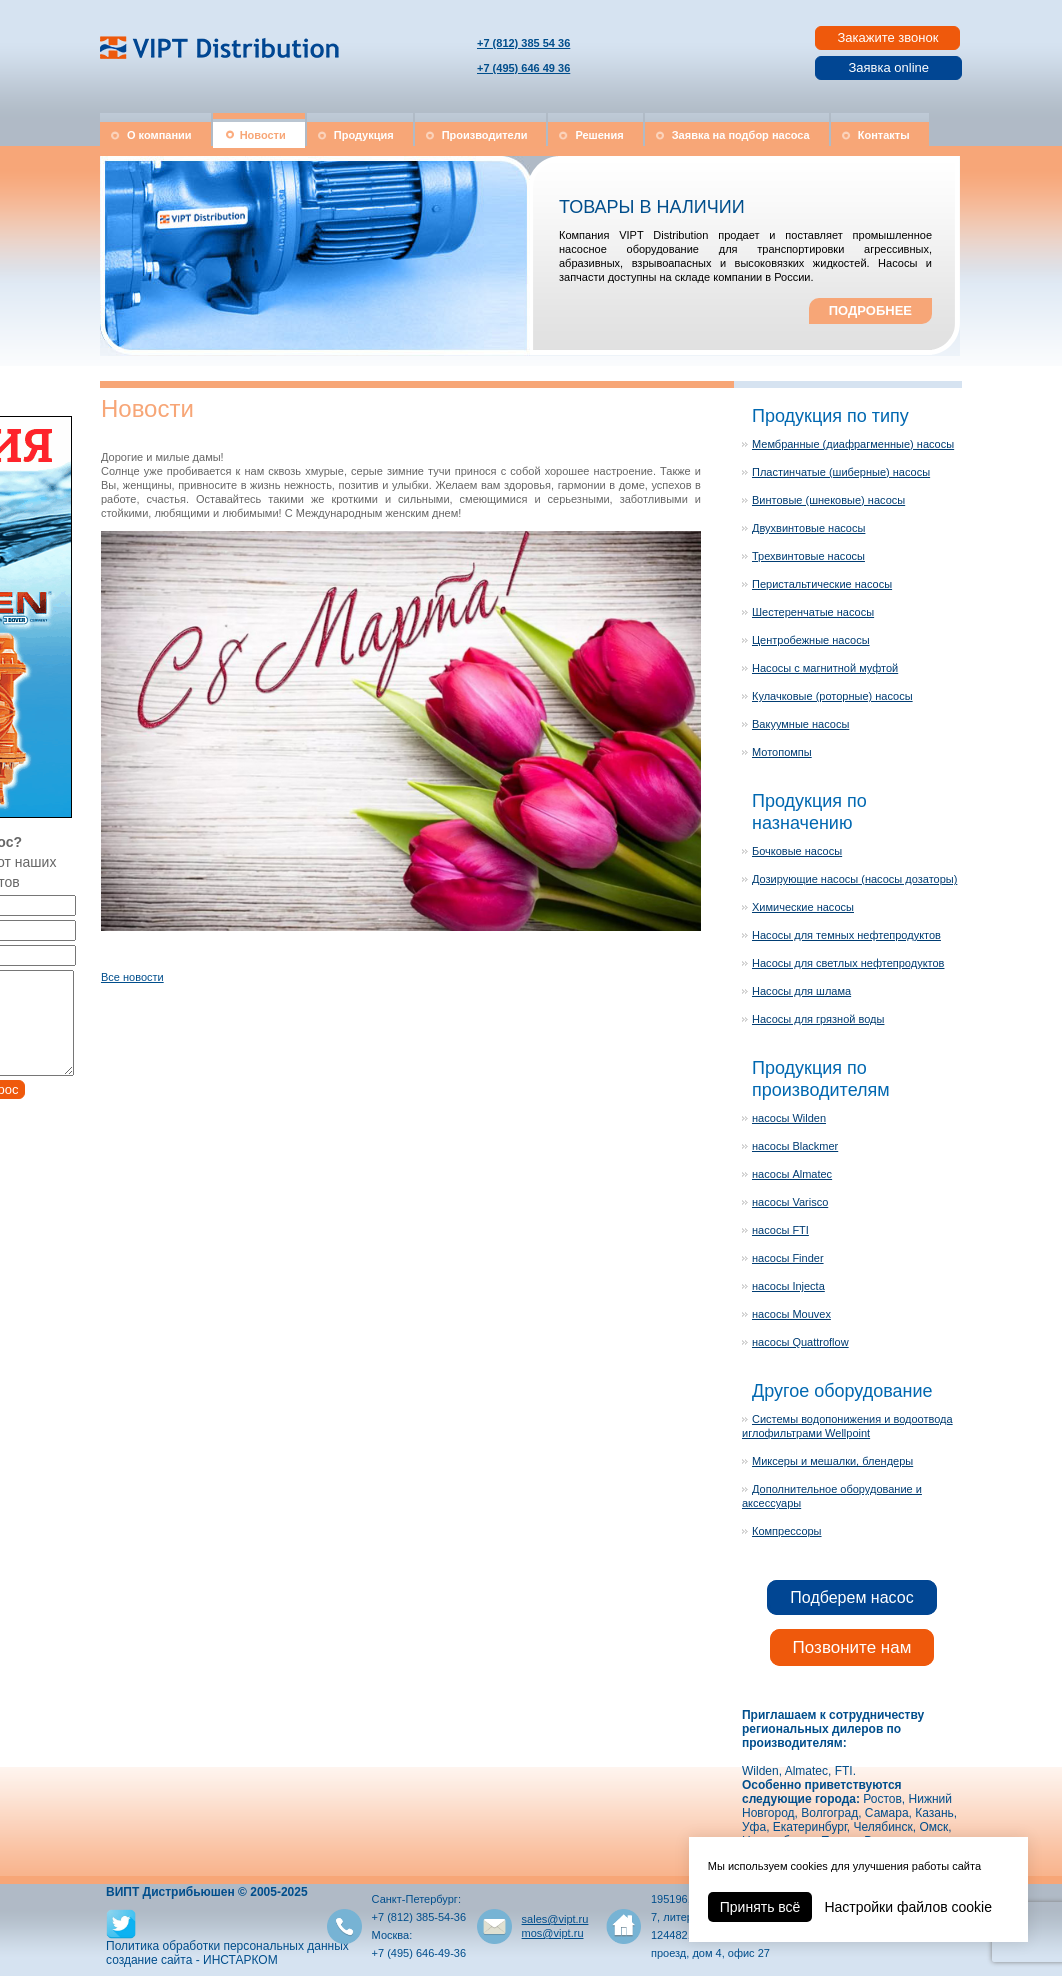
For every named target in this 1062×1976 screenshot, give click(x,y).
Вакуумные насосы (800, 724)
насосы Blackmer (795, 1146)
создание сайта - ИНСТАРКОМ (192, 1960)
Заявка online (888, 67)
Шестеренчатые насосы (813, 612)
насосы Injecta (788, 1286)
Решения (599, 135)
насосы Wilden (789, 1118)
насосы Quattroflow (800, 1342)
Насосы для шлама (801, 991)
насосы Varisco (790, 1202)
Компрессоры (787, 1531)
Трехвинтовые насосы (808, 556)
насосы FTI (780, 1230)
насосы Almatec (792, 1174)
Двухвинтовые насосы (808, 528)
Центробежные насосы (811, 640)
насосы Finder (788, 1258)
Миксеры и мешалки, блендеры (832, 1461)
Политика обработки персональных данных (227, 1946)
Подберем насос (851, 1597)
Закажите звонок (887, 37)
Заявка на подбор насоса (741, 135)
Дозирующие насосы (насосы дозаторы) (854, 879)
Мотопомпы (782, 752)
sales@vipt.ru (555, 1919)
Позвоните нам (852, 1647)
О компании (159, 135)
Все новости (132, 977)
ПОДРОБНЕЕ (870, 310)
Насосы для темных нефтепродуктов (846, 935)
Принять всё (760, 1907)
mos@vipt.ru (553, 1933)
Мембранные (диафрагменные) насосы (853, 444)
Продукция (364, 135)
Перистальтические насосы (822, 584)
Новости (263, 135)
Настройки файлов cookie (908, 1907)
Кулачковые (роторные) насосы (832, 696)
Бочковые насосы (797, 851)
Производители (485, 135)
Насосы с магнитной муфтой (825, 668)
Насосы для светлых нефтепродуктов (848, 963)
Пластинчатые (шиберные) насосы (841, 472)
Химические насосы (803, 907)
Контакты (884, 135)
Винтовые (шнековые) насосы (828, 500)
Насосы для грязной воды (818, 1019)
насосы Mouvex (791, 1314)
